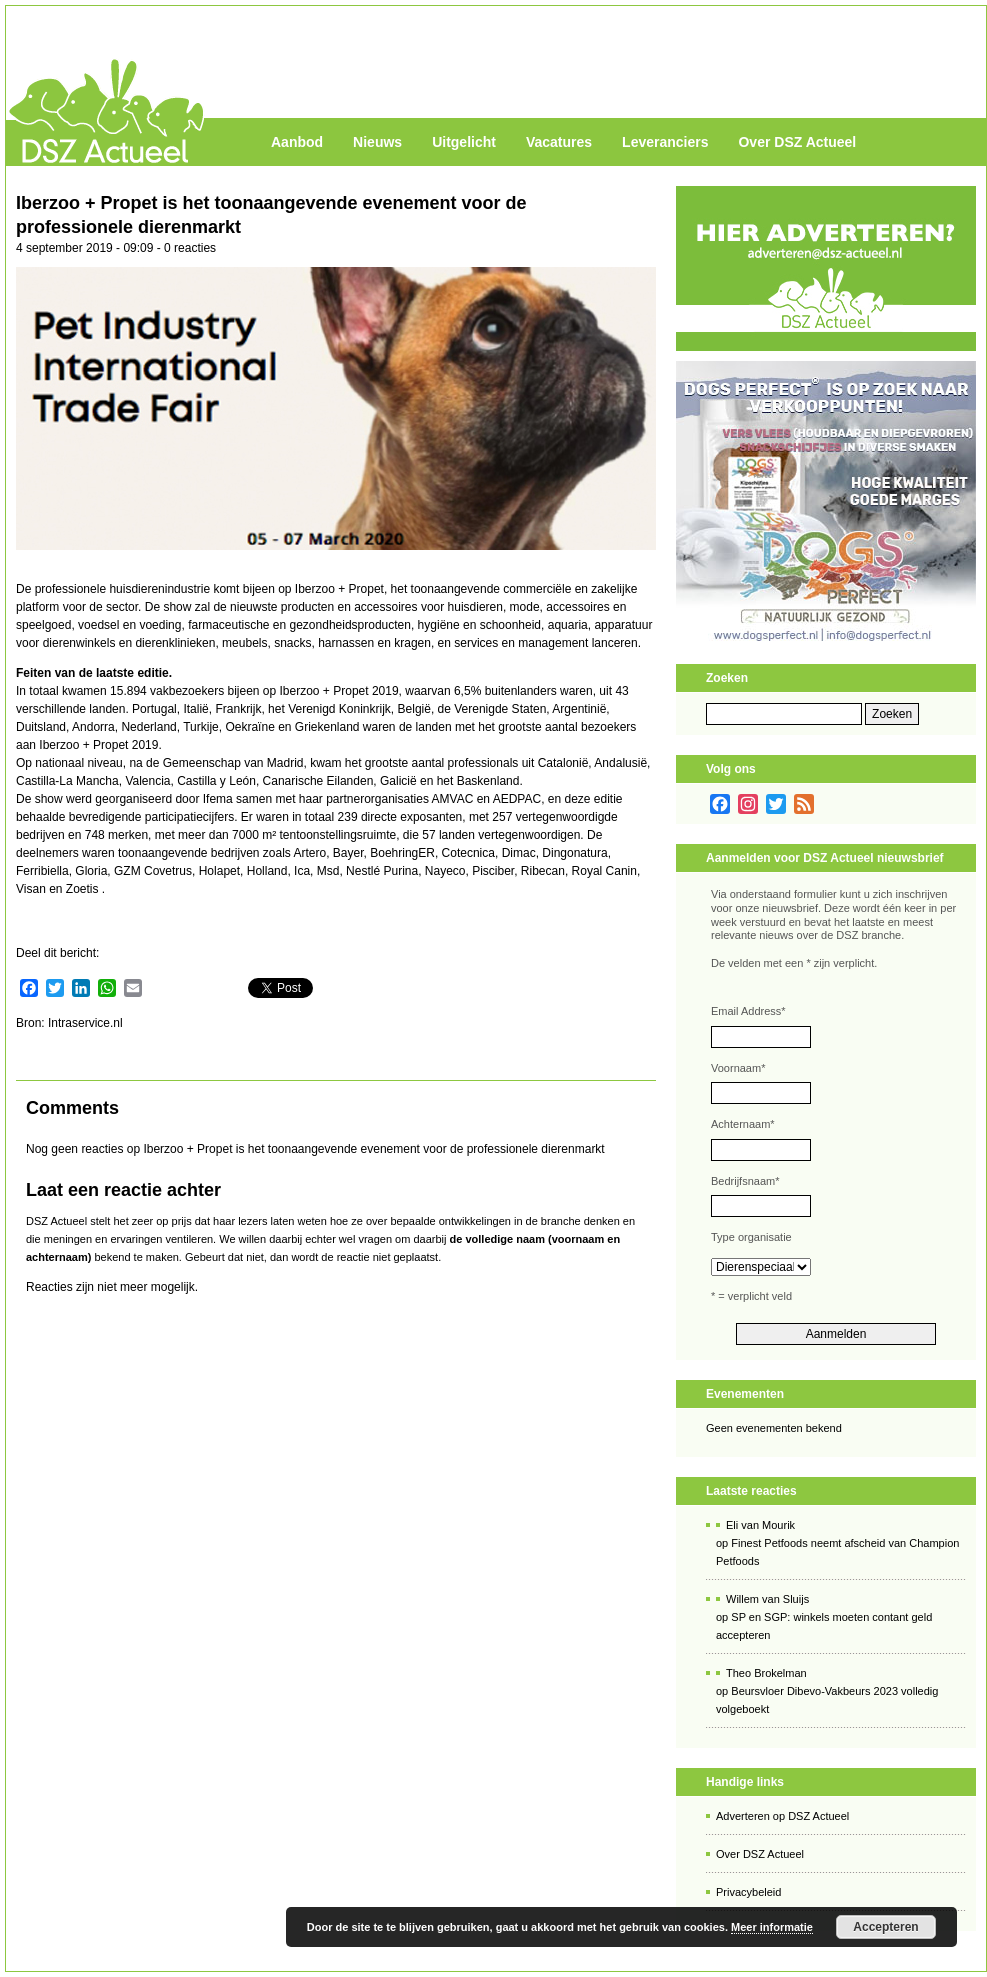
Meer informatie (772, 1927)
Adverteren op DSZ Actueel (782, 1816)
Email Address (748, 1011)
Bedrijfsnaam (745, 1181)
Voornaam (738, 1068)
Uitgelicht (464, 142)
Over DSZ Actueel (797, 142)
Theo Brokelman (766, 1673)
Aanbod (297, 142)
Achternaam (743, 1124)
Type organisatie (751, 1237)
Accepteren (885, 1927)
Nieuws (377, 142)
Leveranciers (665, 142)
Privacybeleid (748, 1892)
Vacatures (559, 142)
